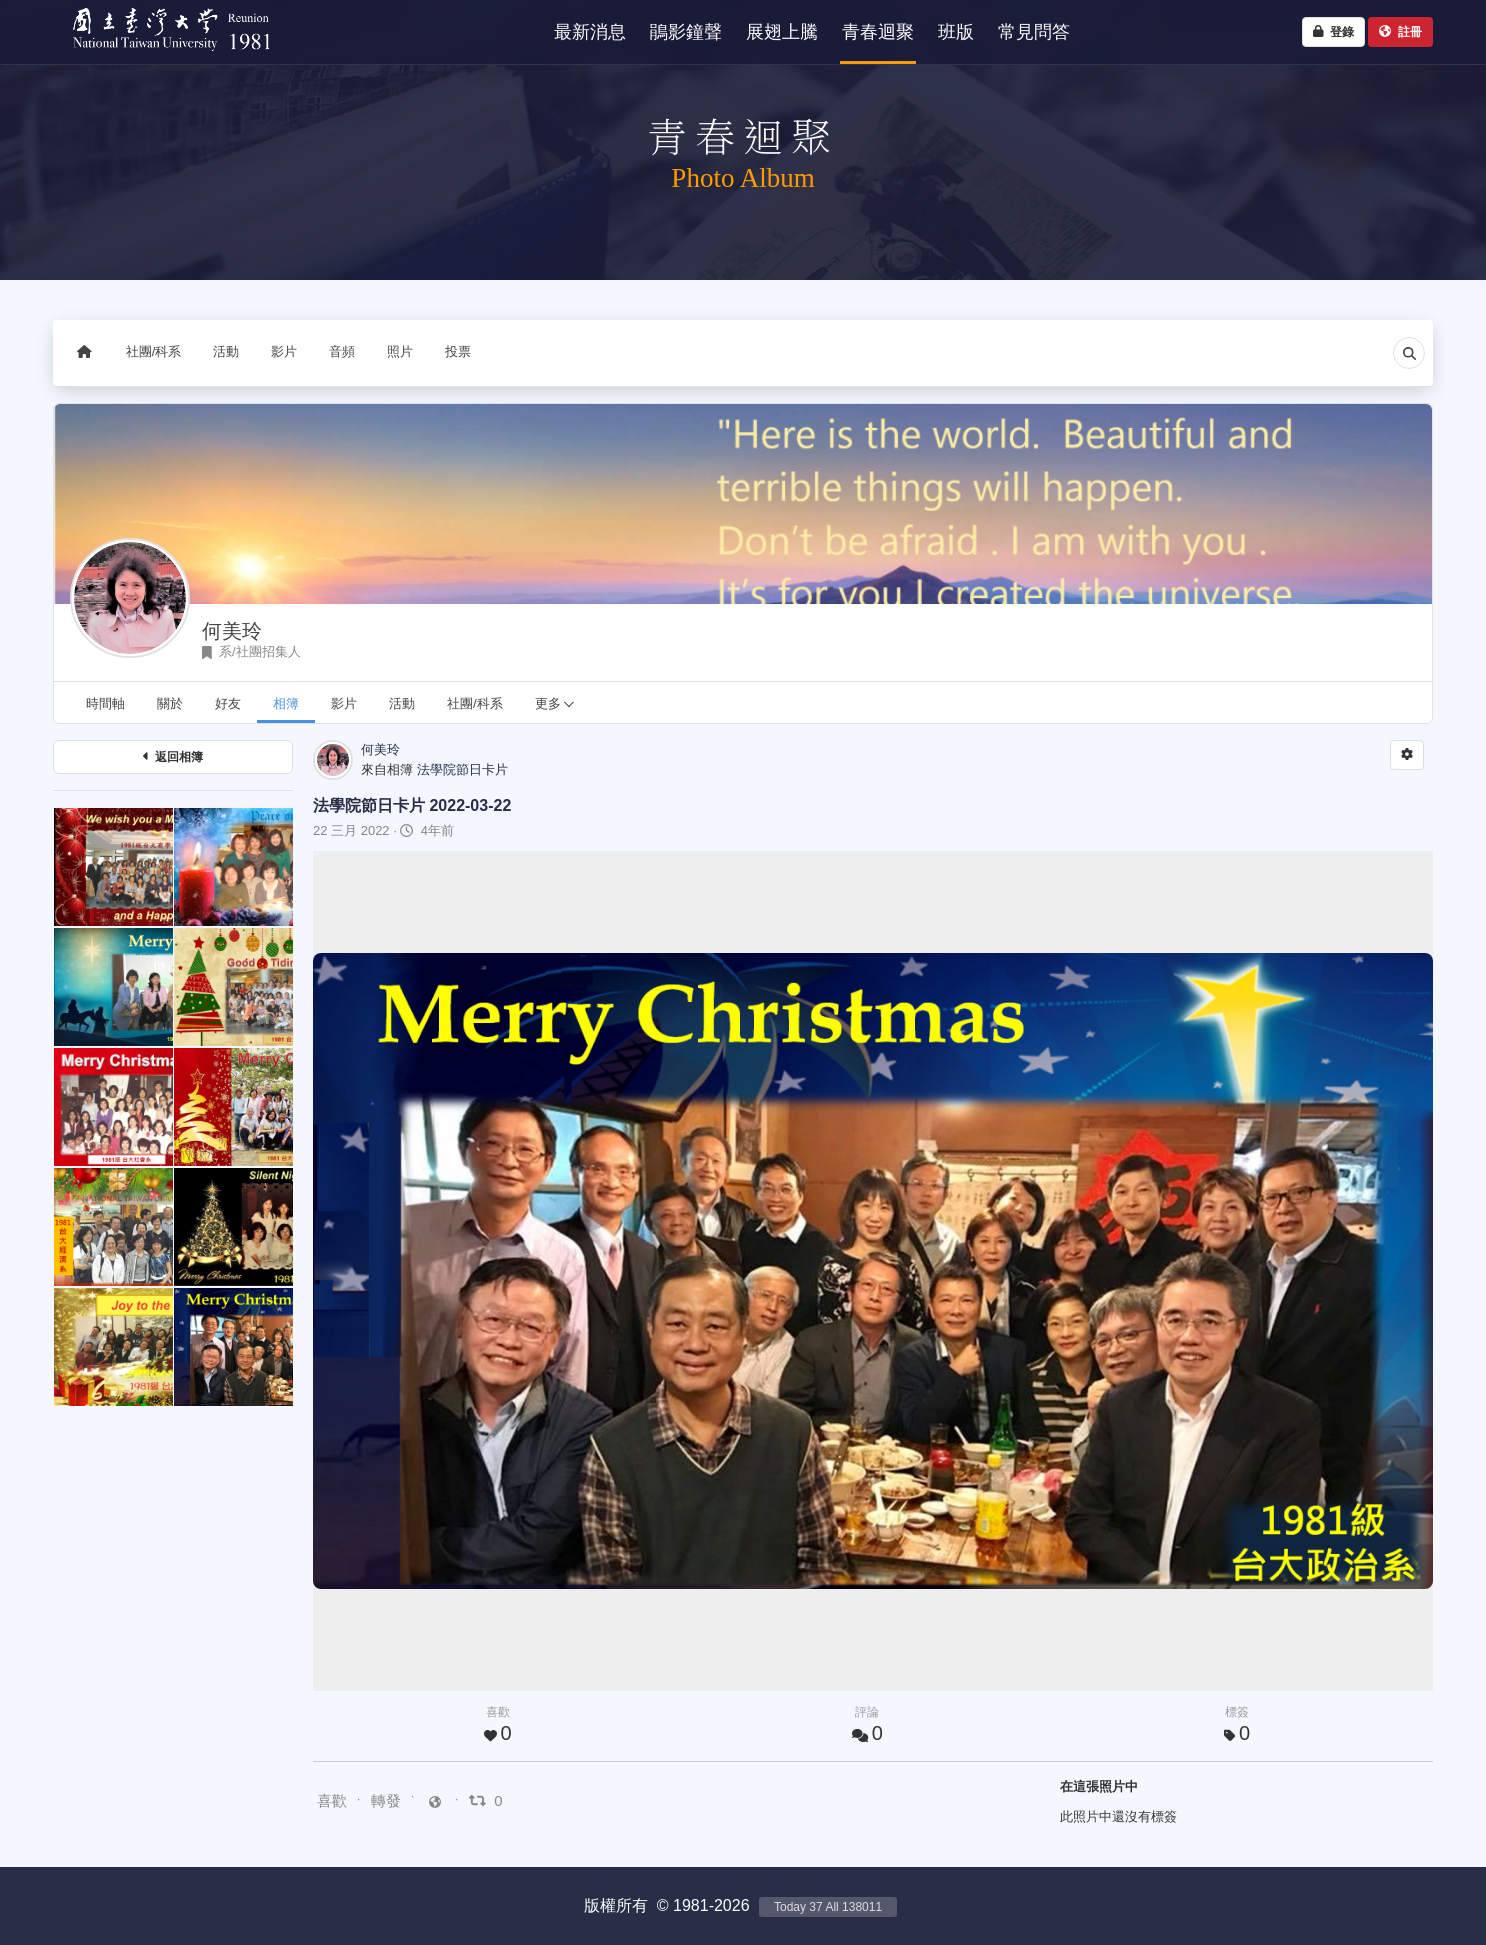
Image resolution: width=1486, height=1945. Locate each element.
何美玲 (232, 631)
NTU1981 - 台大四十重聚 (162, 55)
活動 (226, 351)
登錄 (1333, 32)
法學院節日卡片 (462, 769)
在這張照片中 (1099, 1786)
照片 (400, 351)
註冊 (1400, 32)
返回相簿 (173, 757)
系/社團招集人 (251, 651)
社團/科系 (154, 351)
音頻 (342, 351)
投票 (458, 351)
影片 (284, 351)
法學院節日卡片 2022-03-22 (412, 805)
